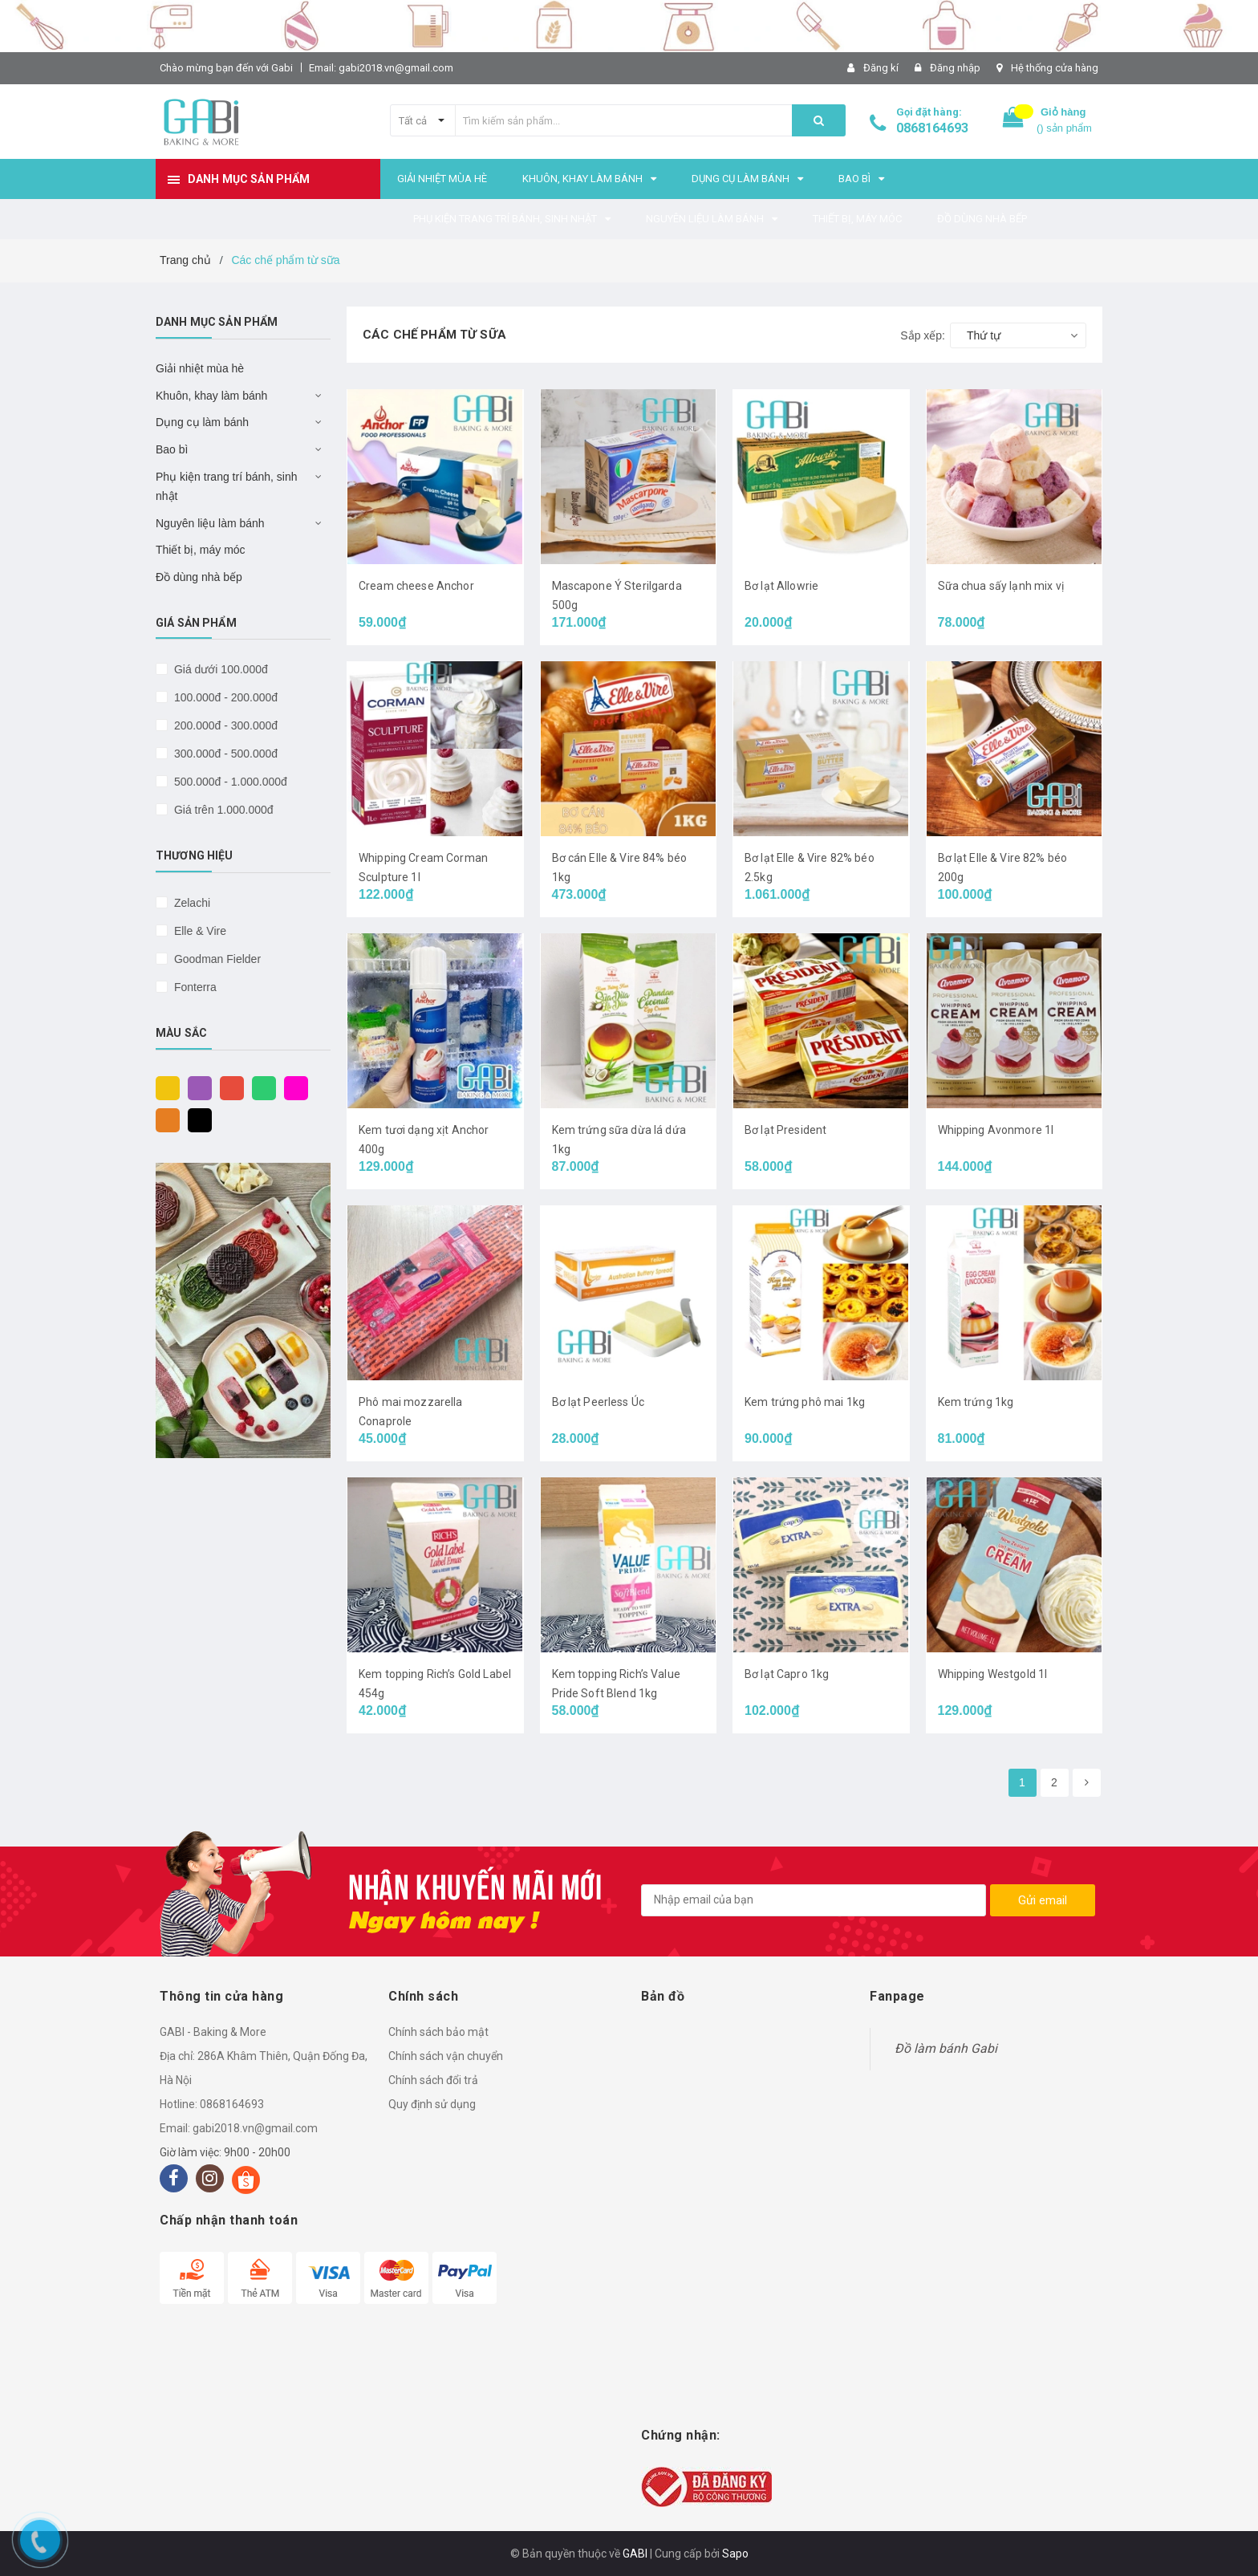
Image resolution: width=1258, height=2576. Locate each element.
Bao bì (172, 449)
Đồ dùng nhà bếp (199, 577)
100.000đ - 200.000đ (224, 697)
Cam (164, 1119)
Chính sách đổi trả (433, 2080)
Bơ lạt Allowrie (781, 585)
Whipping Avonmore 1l (996, 1129)
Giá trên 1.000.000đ (222, 809)
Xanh (260, 1087)
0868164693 (932, 128)
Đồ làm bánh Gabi (946, 2048)
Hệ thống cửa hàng (1054, 68)
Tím (196, 1087)
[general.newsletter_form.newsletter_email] (813, 1900)
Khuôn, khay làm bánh (211, 395)
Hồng (292, 1087)
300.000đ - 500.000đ (224, 753)
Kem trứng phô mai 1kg (805, 1402)
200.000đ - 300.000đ (224, 725)
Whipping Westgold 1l (993, 1674)
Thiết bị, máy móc (201, 549)
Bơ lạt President (785, 1129)
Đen (196, 1119)
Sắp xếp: (922, 335)
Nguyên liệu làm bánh (210, 523)
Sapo (735, 2553)
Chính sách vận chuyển (445, 2056)
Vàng (164, 1087)
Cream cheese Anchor (416, 585)
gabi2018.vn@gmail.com (255, 2128)
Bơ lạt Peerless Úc (598, 1402)
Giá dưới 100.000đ (219, 669)
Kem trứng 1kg (976, 1402)
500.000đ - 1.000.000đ (229, 781)
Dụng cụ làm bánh (202, 422)
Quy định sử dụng (432, 2104)
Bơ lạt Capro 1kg (787, 1674)
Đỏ (228, 1087)
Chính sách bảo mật (438, 2031)
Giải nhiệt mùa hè (200, 368)
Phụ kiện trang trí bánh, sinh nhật (227, 486)
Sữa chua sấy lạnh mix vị (1001, 585)
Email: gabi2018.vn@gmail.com (381, 68)
